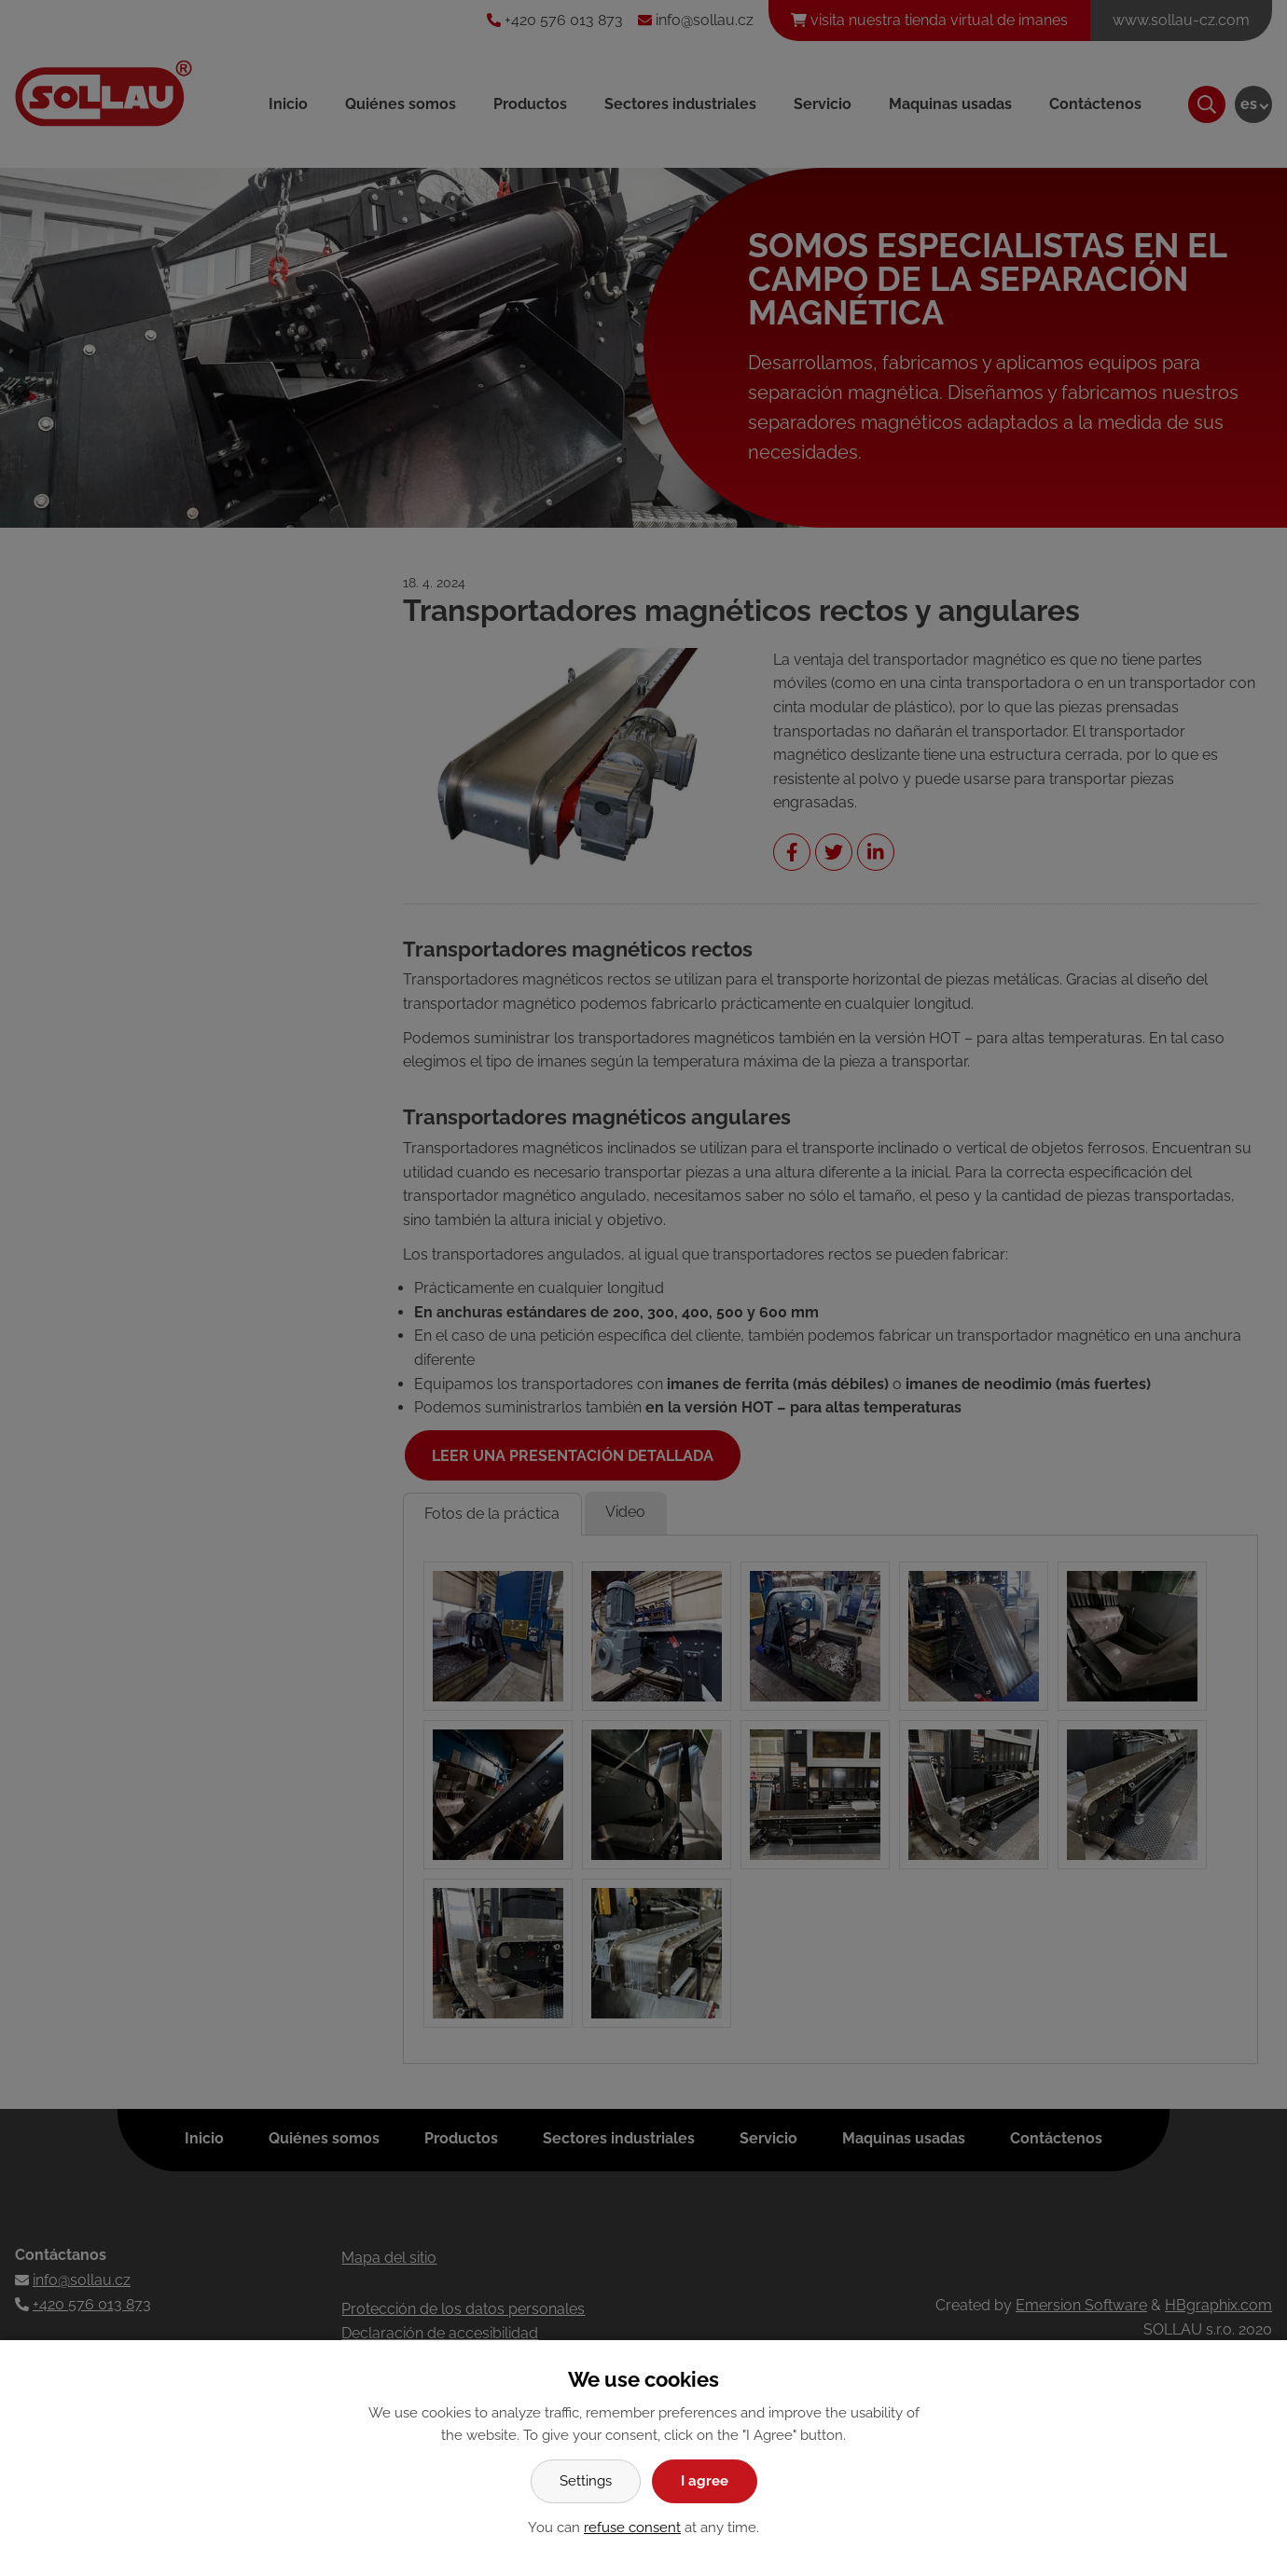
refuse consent (632, 2527)
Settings (586, 2481)
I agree (704, 2481)
